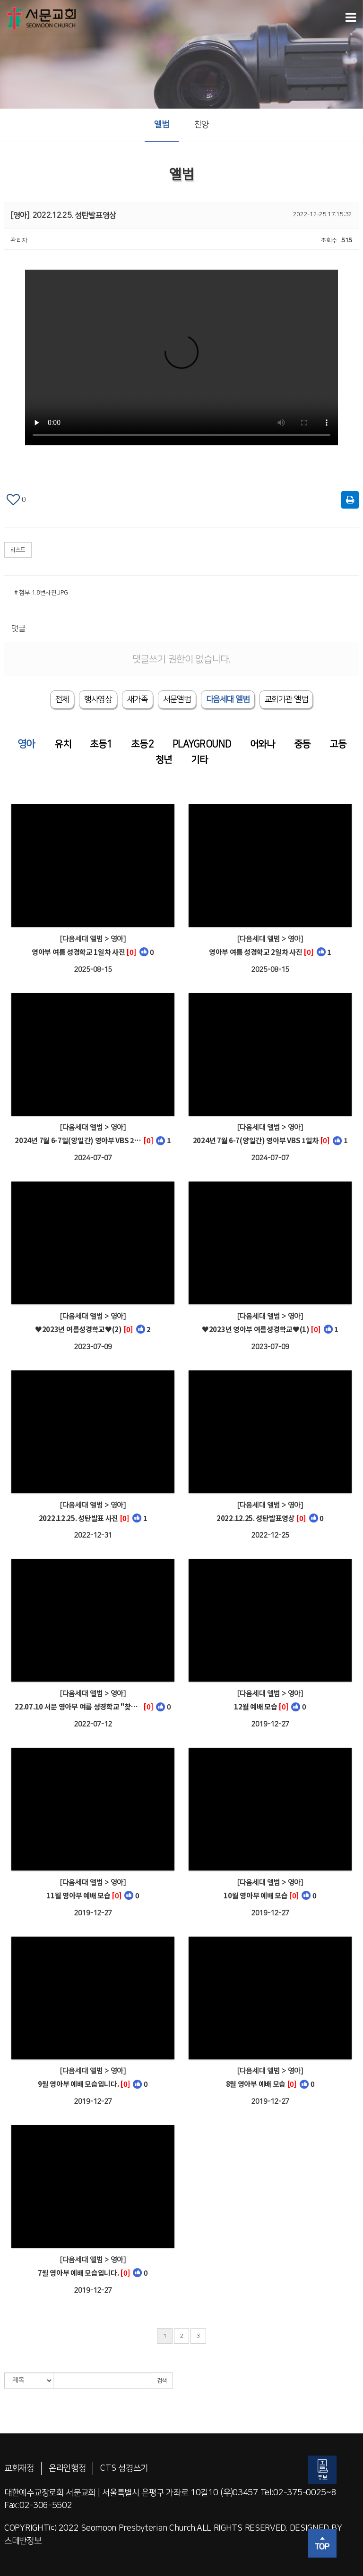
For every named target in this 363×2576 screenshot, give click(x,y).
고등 (337, 744)
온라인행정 (67, 2468)
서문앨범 (177, 699)
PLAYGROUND (202, 744)
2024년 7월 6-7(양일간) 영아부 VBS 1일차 (256, 1140)
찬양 (201, 124)
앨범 (161, 124)
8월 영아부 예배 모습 (255, 2084)
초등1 (101, 744)
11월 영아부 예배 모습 (78, 1895)
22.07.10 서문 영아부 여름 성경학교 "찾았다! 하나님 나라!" (78, 1706)
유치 (62, 744)
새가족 (137, 699)
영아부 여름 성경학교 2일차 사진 (255, 952)
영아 (26, 744)
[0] (131, 952)
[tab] (228, 699)
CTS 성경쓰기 (124, 2468)
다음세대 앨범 (228, 699)
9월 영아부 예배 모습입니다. (78, 2084)
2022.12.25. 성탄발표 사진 (78, 1518)
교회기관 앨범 (286, 699)
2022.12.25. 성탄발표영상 (255, 1518)
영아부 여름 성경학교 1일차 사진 (78, 952)
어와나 (262, 744)
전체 (62, 699)
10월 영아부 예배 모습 (255, 1895)
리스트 (18, 550)
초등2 (142, 744)
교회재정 (19, 2468)
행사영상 (98, 699)
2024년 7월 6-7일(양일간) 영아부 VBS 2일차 (78, 1140)
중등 (302, 744)
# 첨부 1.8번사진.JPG (41, 592)
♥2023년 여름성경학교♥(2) (78, 1329)
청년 (164, 760)
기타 (199, 760)
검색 (162, 2381)
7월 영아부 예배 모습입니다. (78, 2273)
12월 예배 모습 (255, 1706)
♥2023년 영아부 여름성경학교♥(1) (256, 1329)
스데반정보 (23, 2541)
